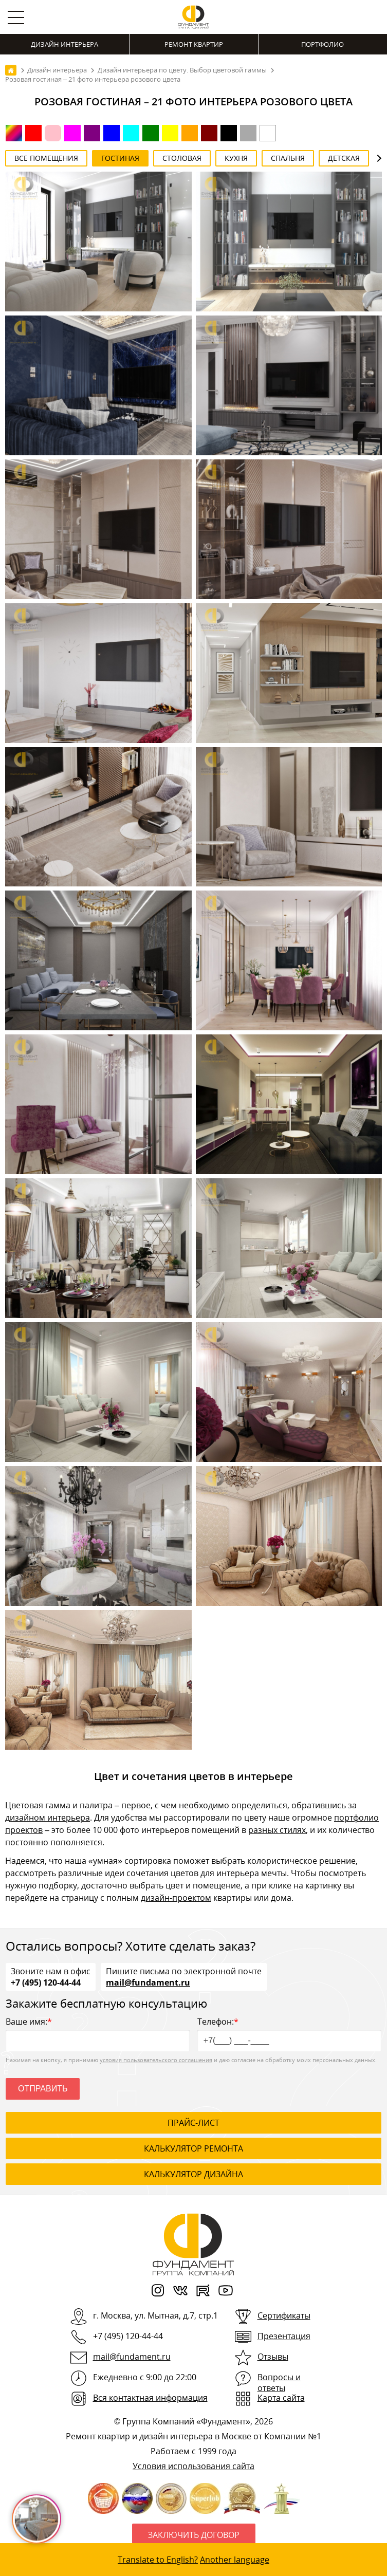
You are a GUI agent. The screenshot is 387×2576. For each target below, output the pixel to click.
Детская (344, 158)
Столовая (181, 158)
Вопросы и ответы (279, 2382)
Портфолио (322, 44)
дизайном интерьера (47, 1817)
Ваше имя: (98, 2033)
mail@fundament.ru (148, 1982)
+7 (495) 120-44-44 (46, 1982)
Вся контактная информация (150, 2397)
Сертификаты (283, 2315)
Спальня (288, 158)
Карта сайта (281, 2397)
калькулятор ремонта (193, 2148)
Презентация (283, 2336)
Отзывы (272, 2356)
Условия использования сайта (193, 2466)
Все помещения (46, 158)
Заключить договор (193, 2535)
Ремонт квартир (193, 44)
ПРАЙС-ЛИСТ (193, 2122)
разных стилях (277, 1830)
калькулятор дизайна (193, 2174)
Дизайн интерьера (64, 44)
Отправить (42, 2088)
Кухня (236, 158)
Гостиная (120, 158)
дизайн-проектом (176, 1897)
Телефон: (289, 2033)
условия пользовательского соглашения (156, 2060)
